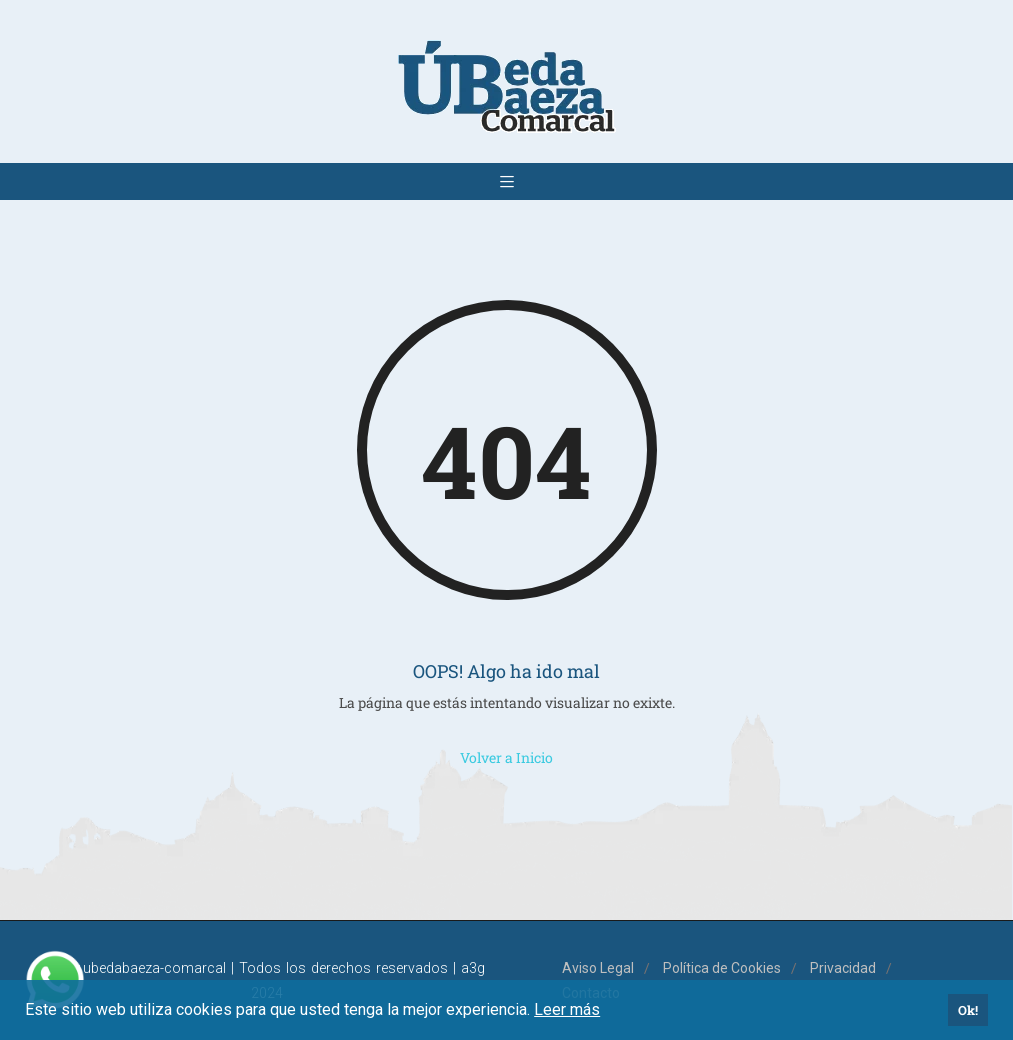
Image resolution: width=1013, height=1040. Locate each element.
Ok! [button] (968, 1010)
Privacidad (843, 968)
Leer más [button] (567, 1009)
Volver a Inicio (506, 757)
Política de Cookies (722, 968)
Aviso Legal (598, 968)
